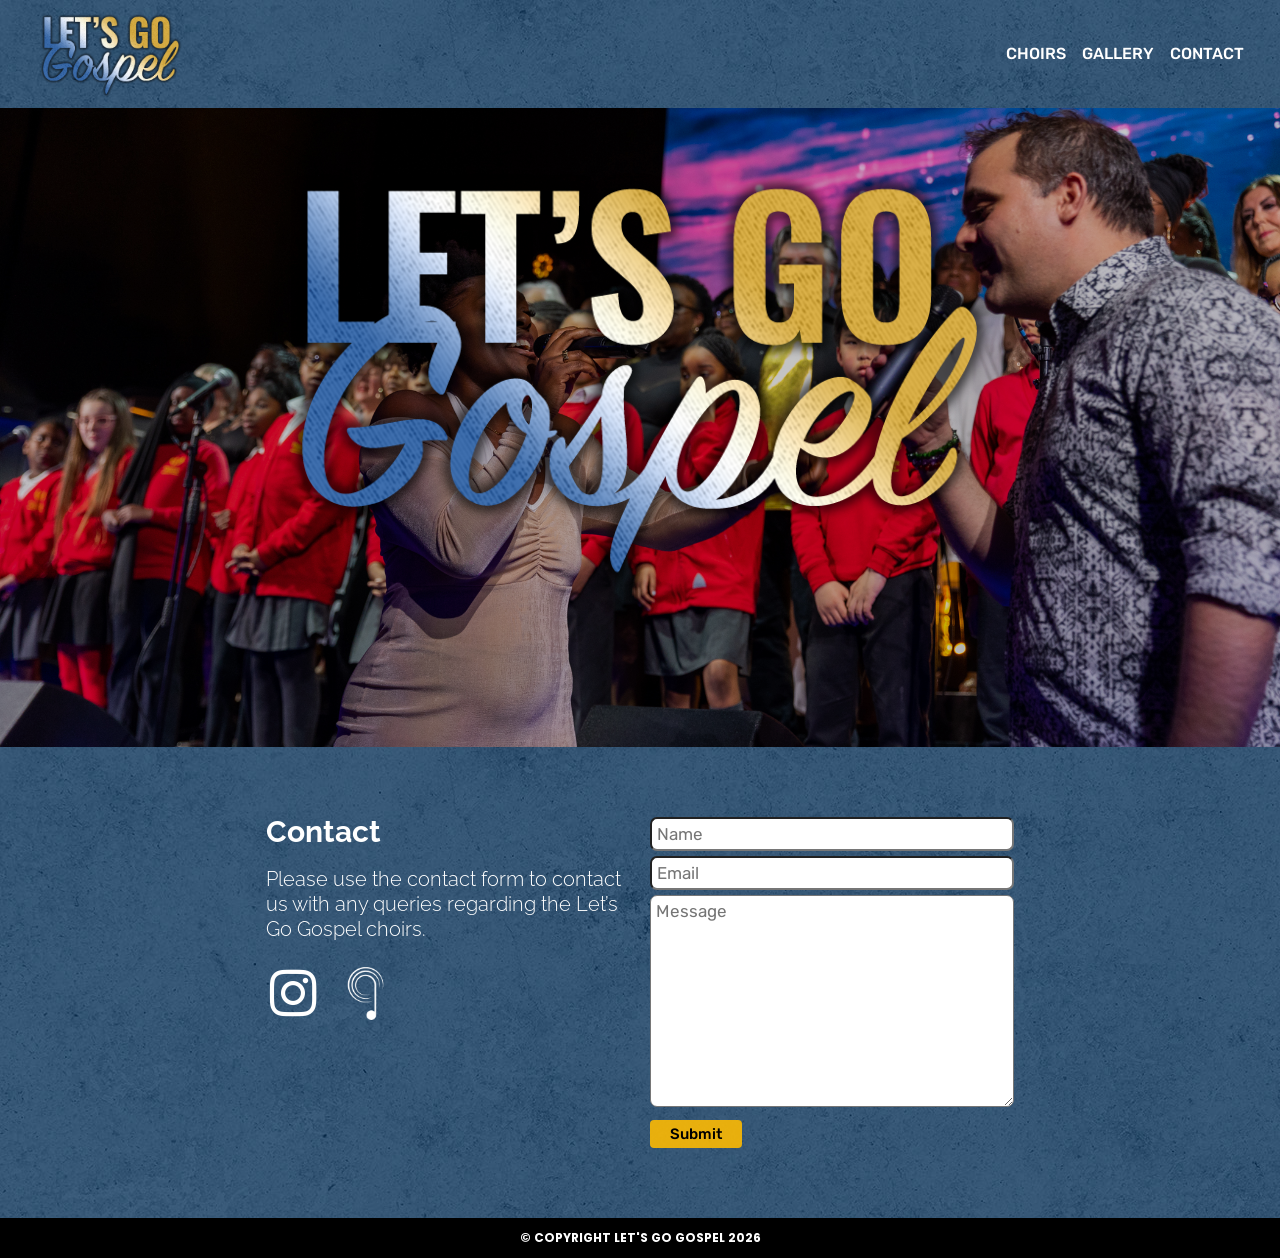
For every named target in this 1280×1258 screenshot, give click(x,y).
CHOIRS (1036, 53)
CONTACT (1207, 53)
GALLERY (1118, 53)
